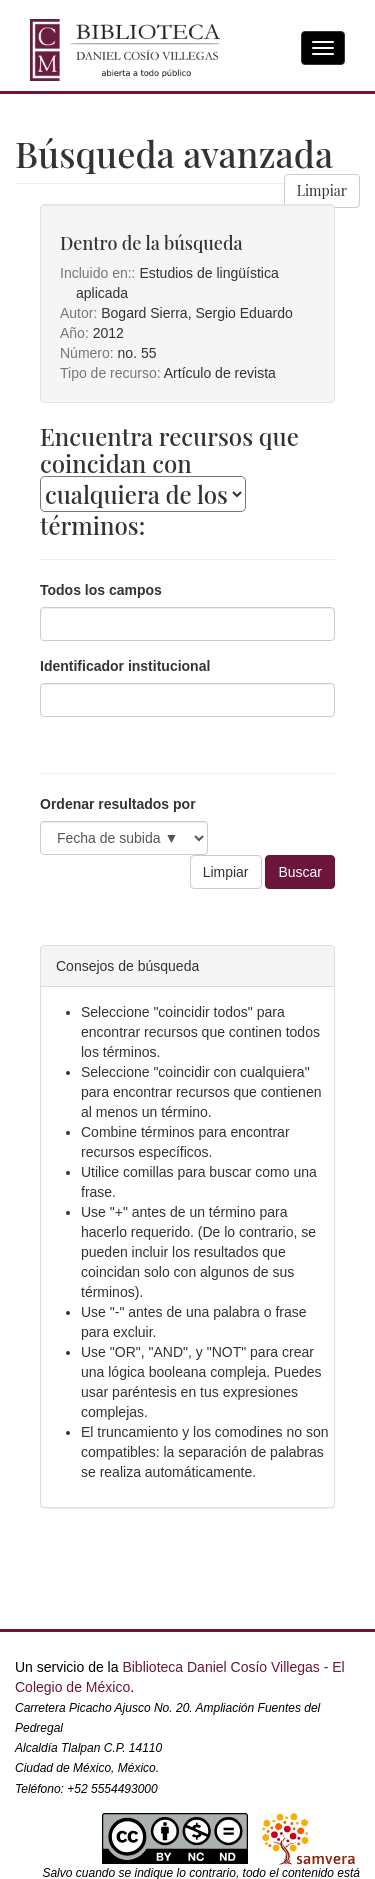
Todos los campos (101, 590)
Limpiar (322, 190)
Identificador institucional (125, 666)
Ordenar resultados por (118, 804)
